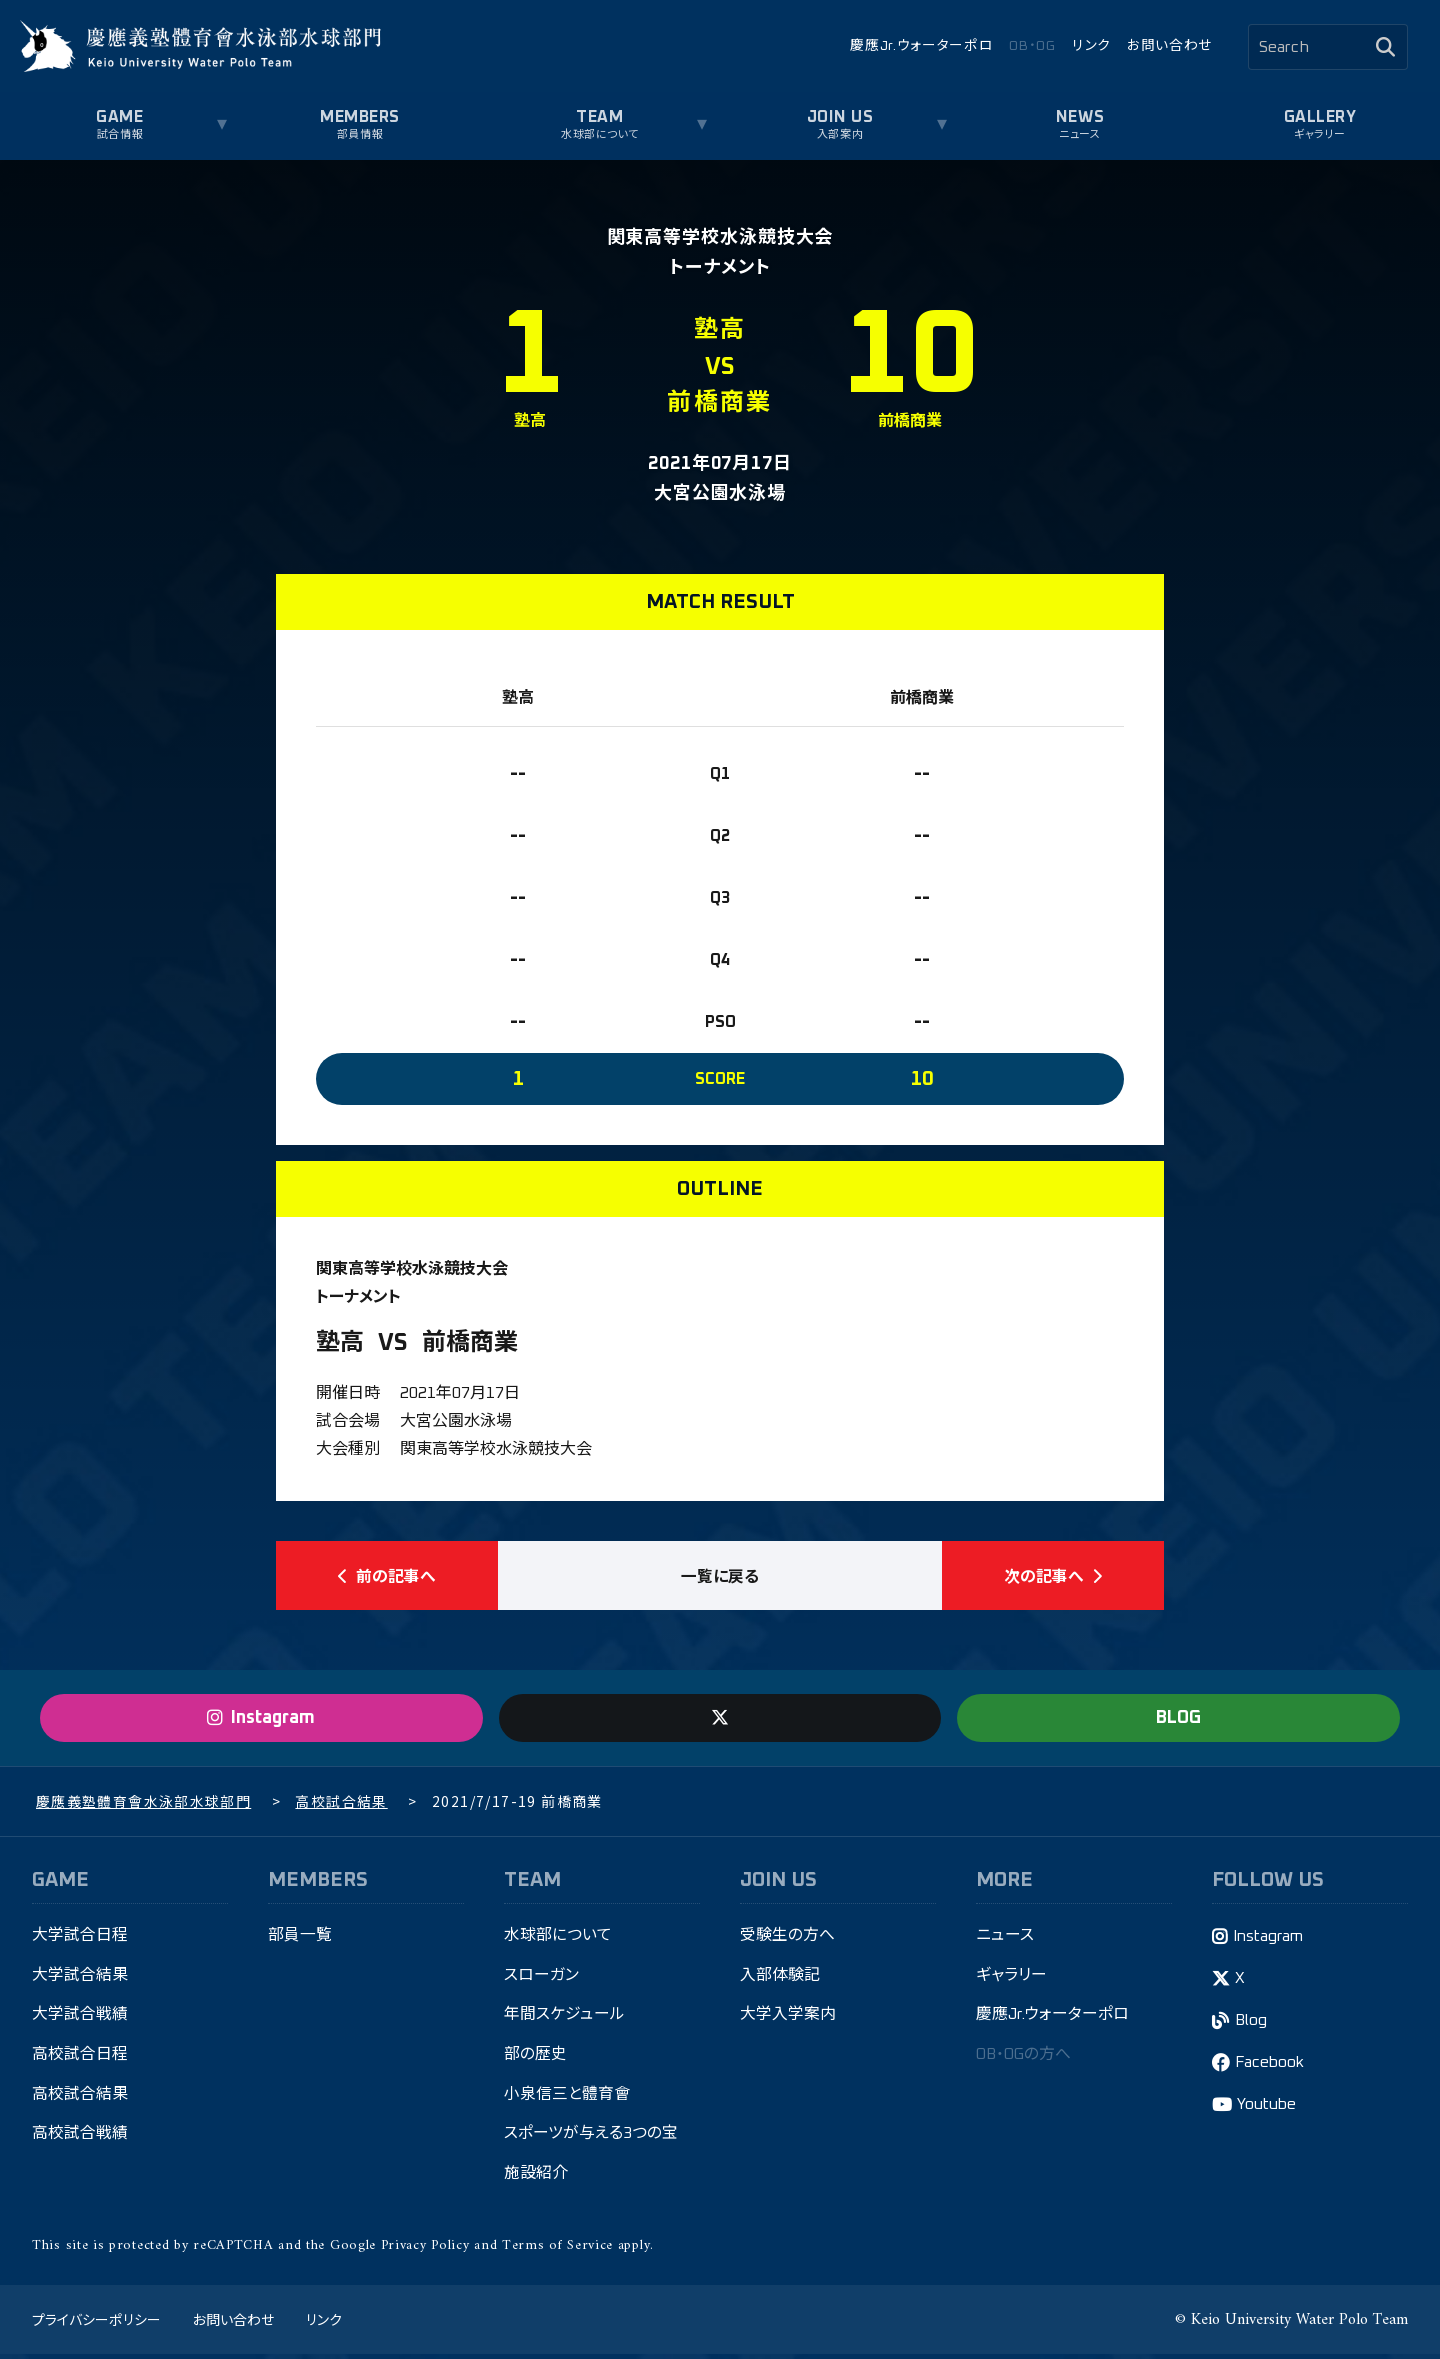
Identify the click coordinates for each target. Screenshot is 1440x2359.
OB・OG (1032, 46)
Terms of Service (557, 2250)
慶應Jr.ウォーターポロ (921, 46)
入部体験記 (780, 1979)
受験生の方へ (787, 1939)
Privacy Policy (425, 2250)
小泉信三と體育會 (567, 2099)
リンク (1091, 46)
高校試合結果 (80, 2099)
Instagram (1269, 1940)
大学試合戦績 (80, 2019)
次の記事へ (1053, 1577)
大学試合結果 (80, 1979)
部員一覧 (300, 1939)
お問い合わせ (1169, 46)
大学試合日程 (80, 1939)
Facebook (1271, 2067)
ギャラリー (1320, 134)
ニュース (1079, 134)
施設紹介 (536, 2179)
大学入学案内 (788, 2019)
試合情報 (120, 134)
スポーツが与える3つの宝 (591, 2139)
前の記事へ (387, 1577)
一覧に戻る (720, 1577)
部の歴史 (535, 2059)
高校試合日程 (80, 2059)
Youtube (1268, 2109)
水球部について (600, 134)
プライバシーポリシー (96, 2324)
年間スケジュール (564, 2019)
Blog (1252, 2025)
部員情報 (360, 134)
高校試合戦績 (80, 2139)
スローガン (541, 1979)
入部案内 (840, 134)
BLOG (1178, 1721)
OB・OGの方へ (1025, 2059)
